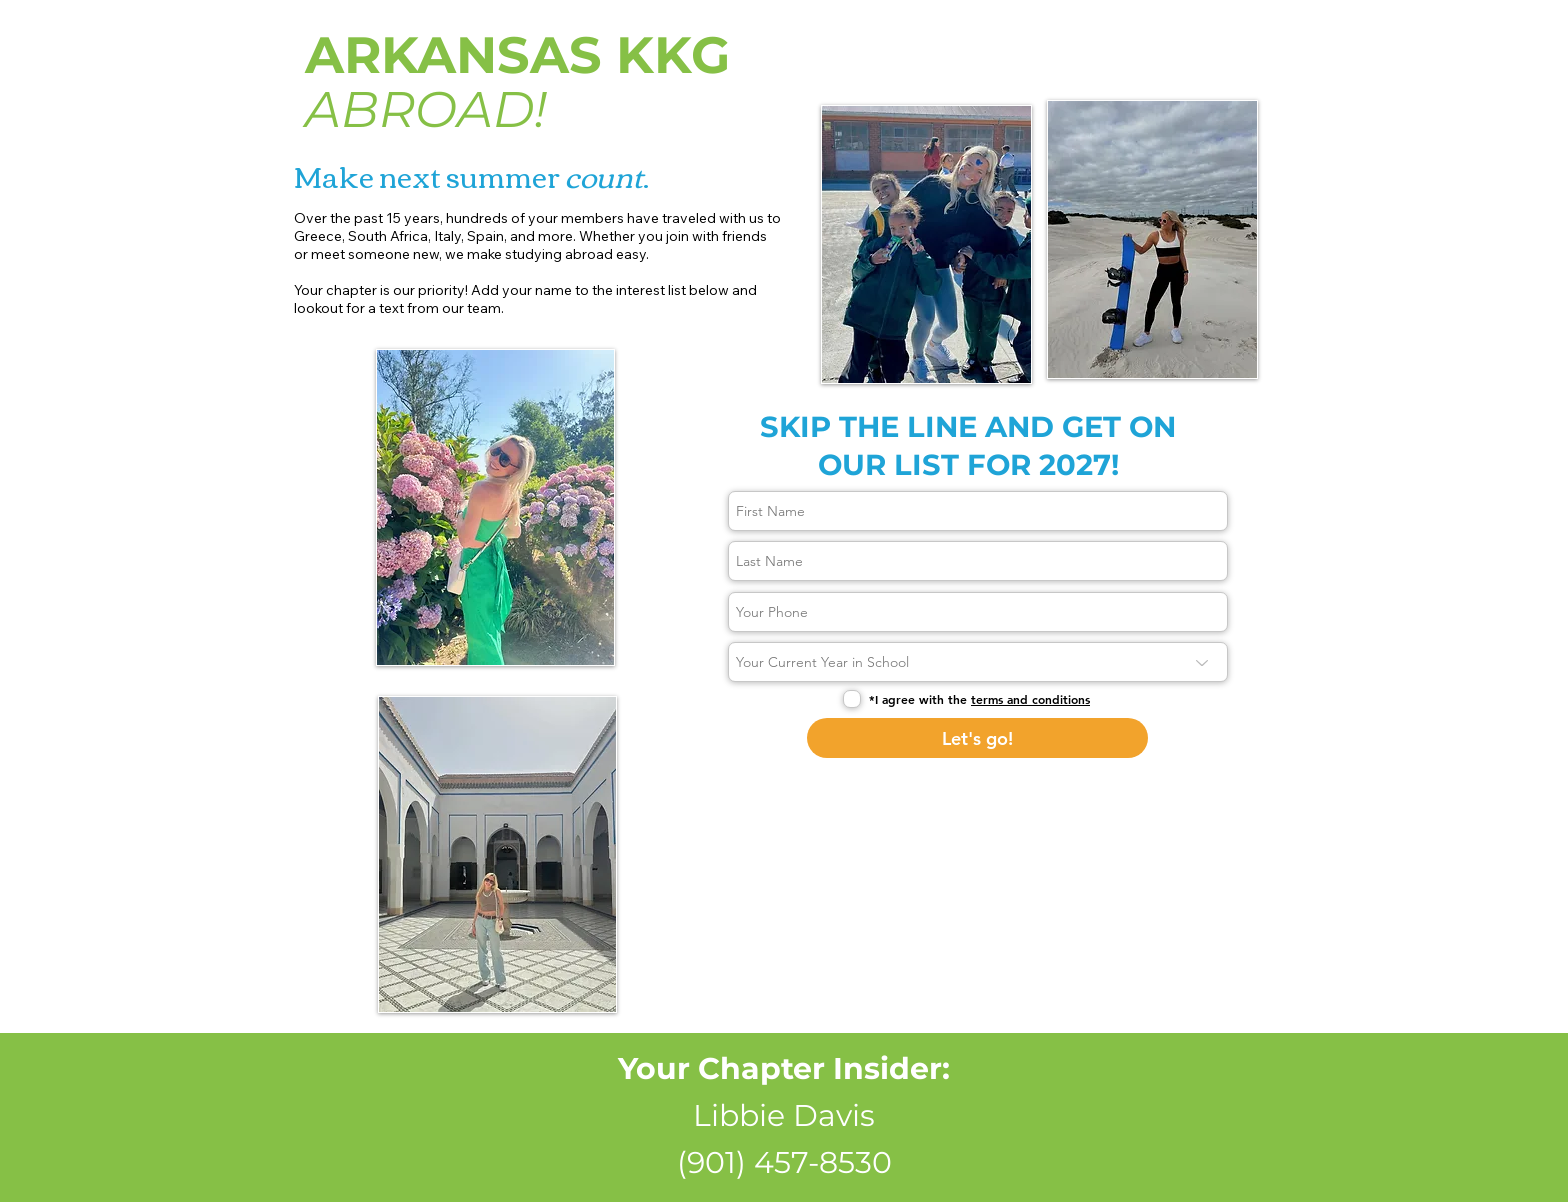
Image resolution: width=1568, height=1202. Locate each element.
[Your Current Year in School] (978, 662)
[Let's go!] (977, 738)
